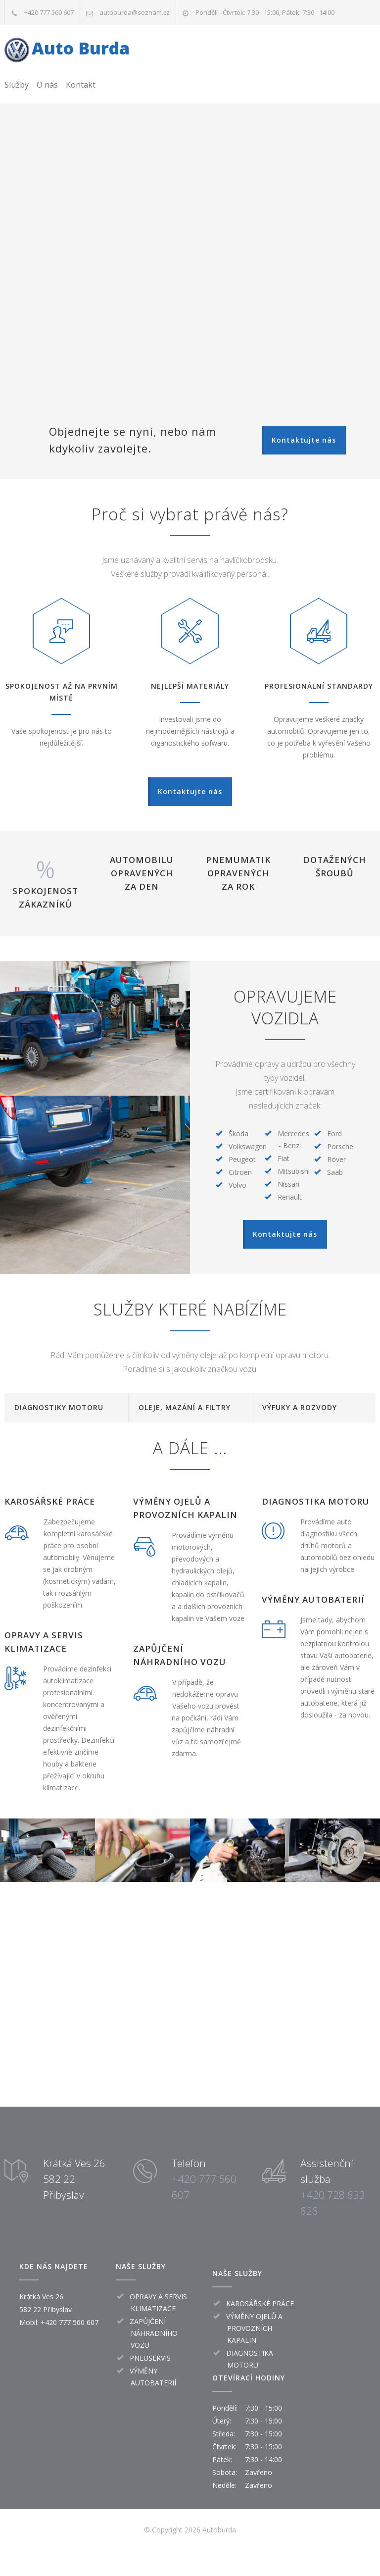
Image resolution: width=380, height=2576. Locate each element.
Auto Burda (81, 48)
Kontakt (80, 84)
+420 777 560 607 (49, 12)
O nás (47, 84)
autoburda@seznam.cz (134, 12)
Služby (16, 84)
